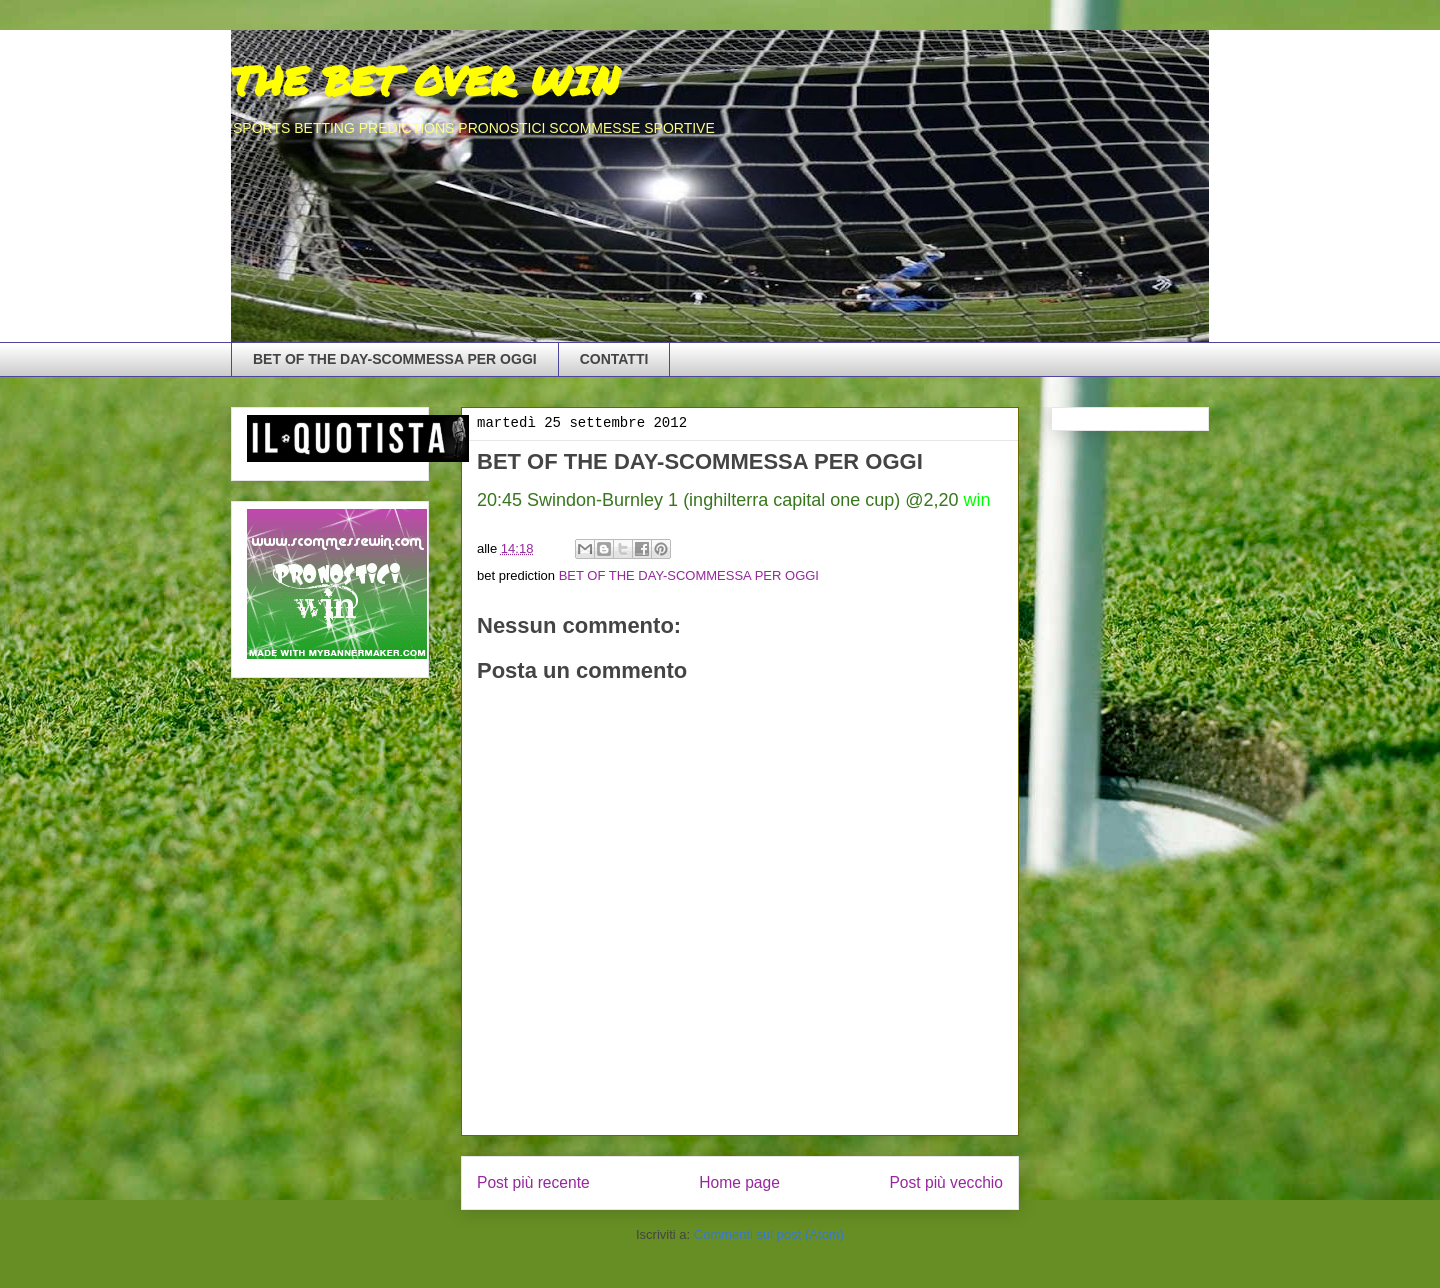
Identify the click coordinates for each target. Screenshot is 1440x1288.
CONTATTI (614, 359)
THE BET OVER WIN (425, 80)
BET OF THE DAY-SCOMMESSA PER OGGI (395, 359)
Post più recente (533, 1182)
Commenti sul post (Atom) (769, 1234)
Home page (739, 1182)
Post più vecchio (946, 1182)
